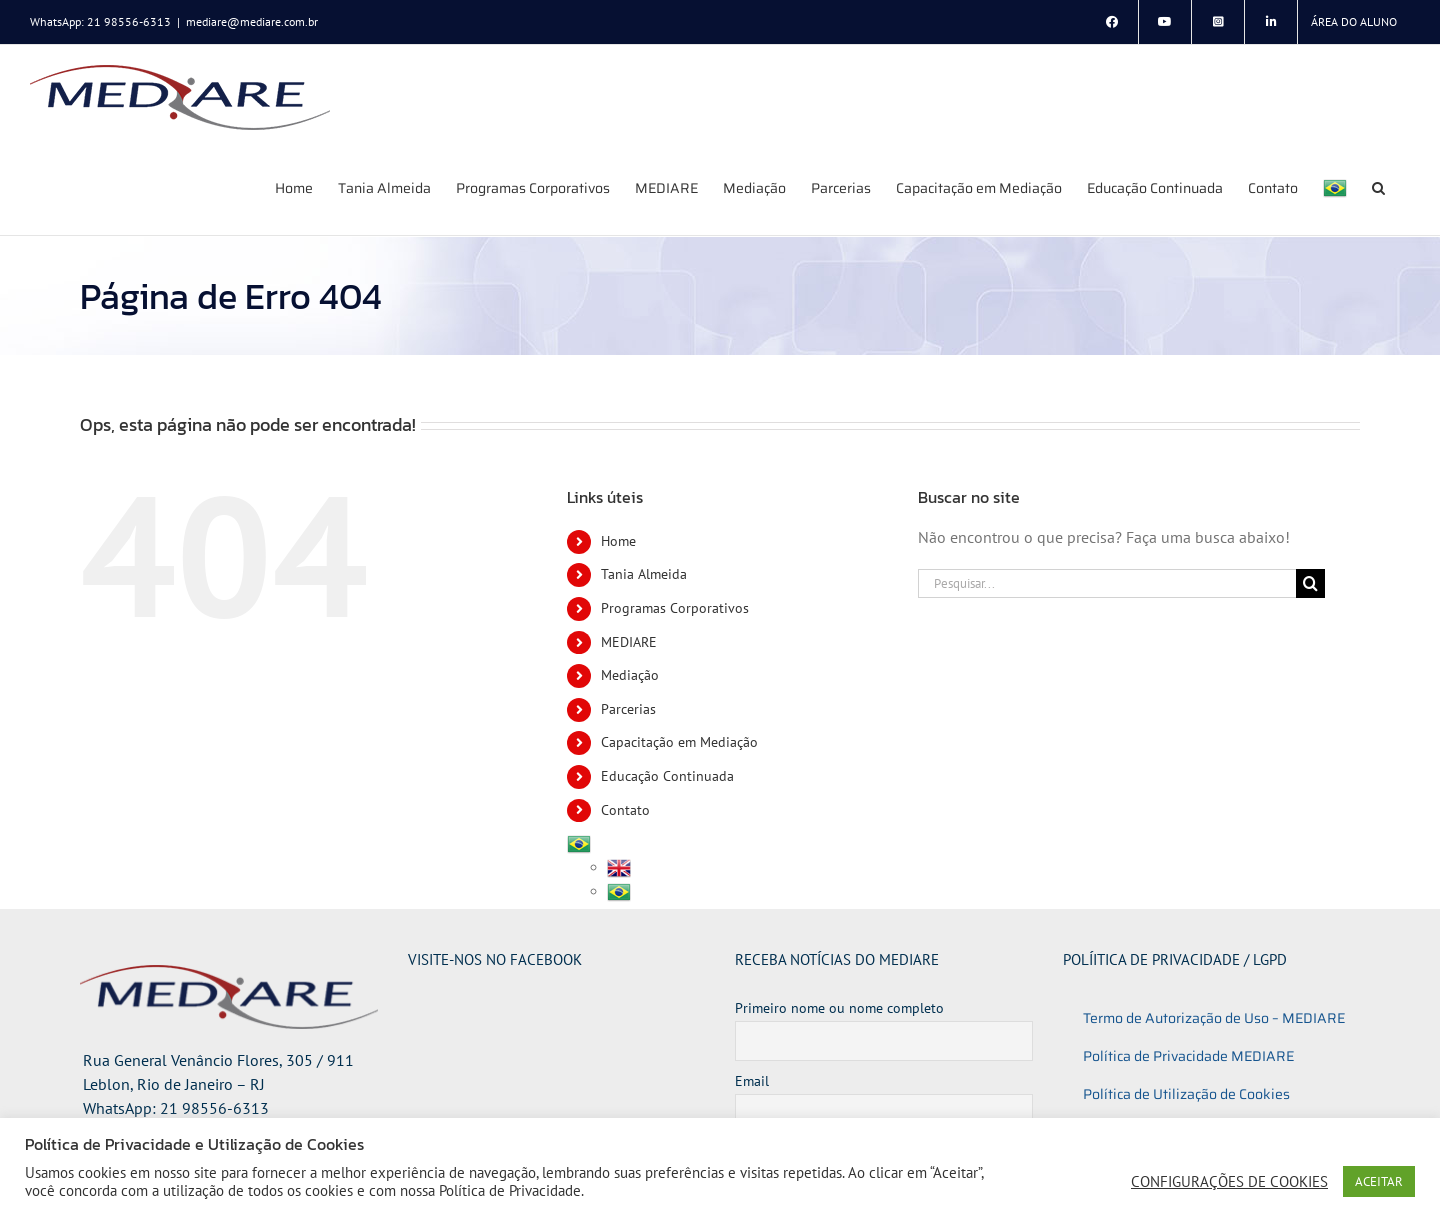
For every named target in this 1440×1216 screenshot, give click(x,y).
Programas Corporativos (675, 608)
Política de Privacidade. (511, 1190)
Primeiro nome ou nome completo (839, 1008)
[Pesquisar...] (1107, 583)
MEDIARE (629, 642)
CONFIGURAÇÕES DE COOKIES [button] (1229, 1182)
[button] (1378, 187)
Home (618, 541)
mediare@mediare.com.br (252, 21)
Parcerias (628, 709)
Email (752, 1081)
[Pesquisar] (1310, 583)
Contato (625, 810)
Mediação (630, 675)
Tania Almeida (644, 574)
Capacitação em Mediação (679, 742)
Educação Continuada (667, 776)
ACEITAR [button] (1379, 1181)
